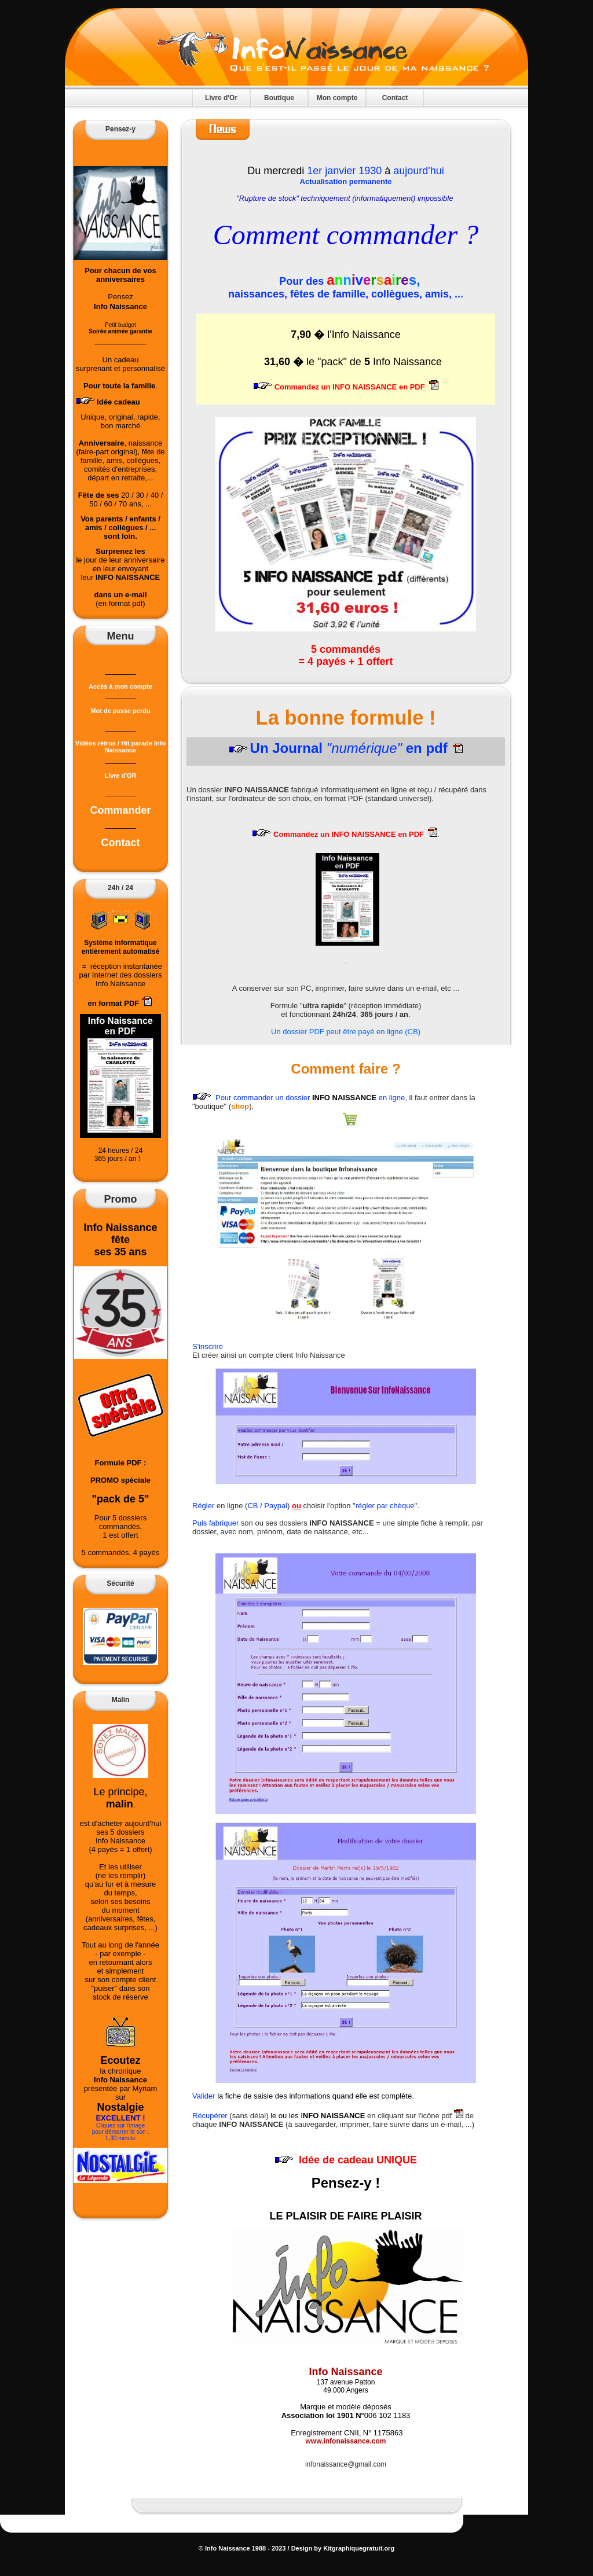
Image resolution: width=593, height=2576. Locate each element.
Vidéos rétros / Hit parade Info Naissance (120, 744)
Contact (395, 98)
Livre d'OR (120, 775)
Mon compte (337, 98)
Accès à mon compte (120, 686)
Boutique (279, 98)
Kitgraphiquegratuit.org (357, 2548)
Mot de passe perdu (120, 710)
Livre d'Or (221, 98)
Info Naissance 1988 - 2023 (244, 2548)
